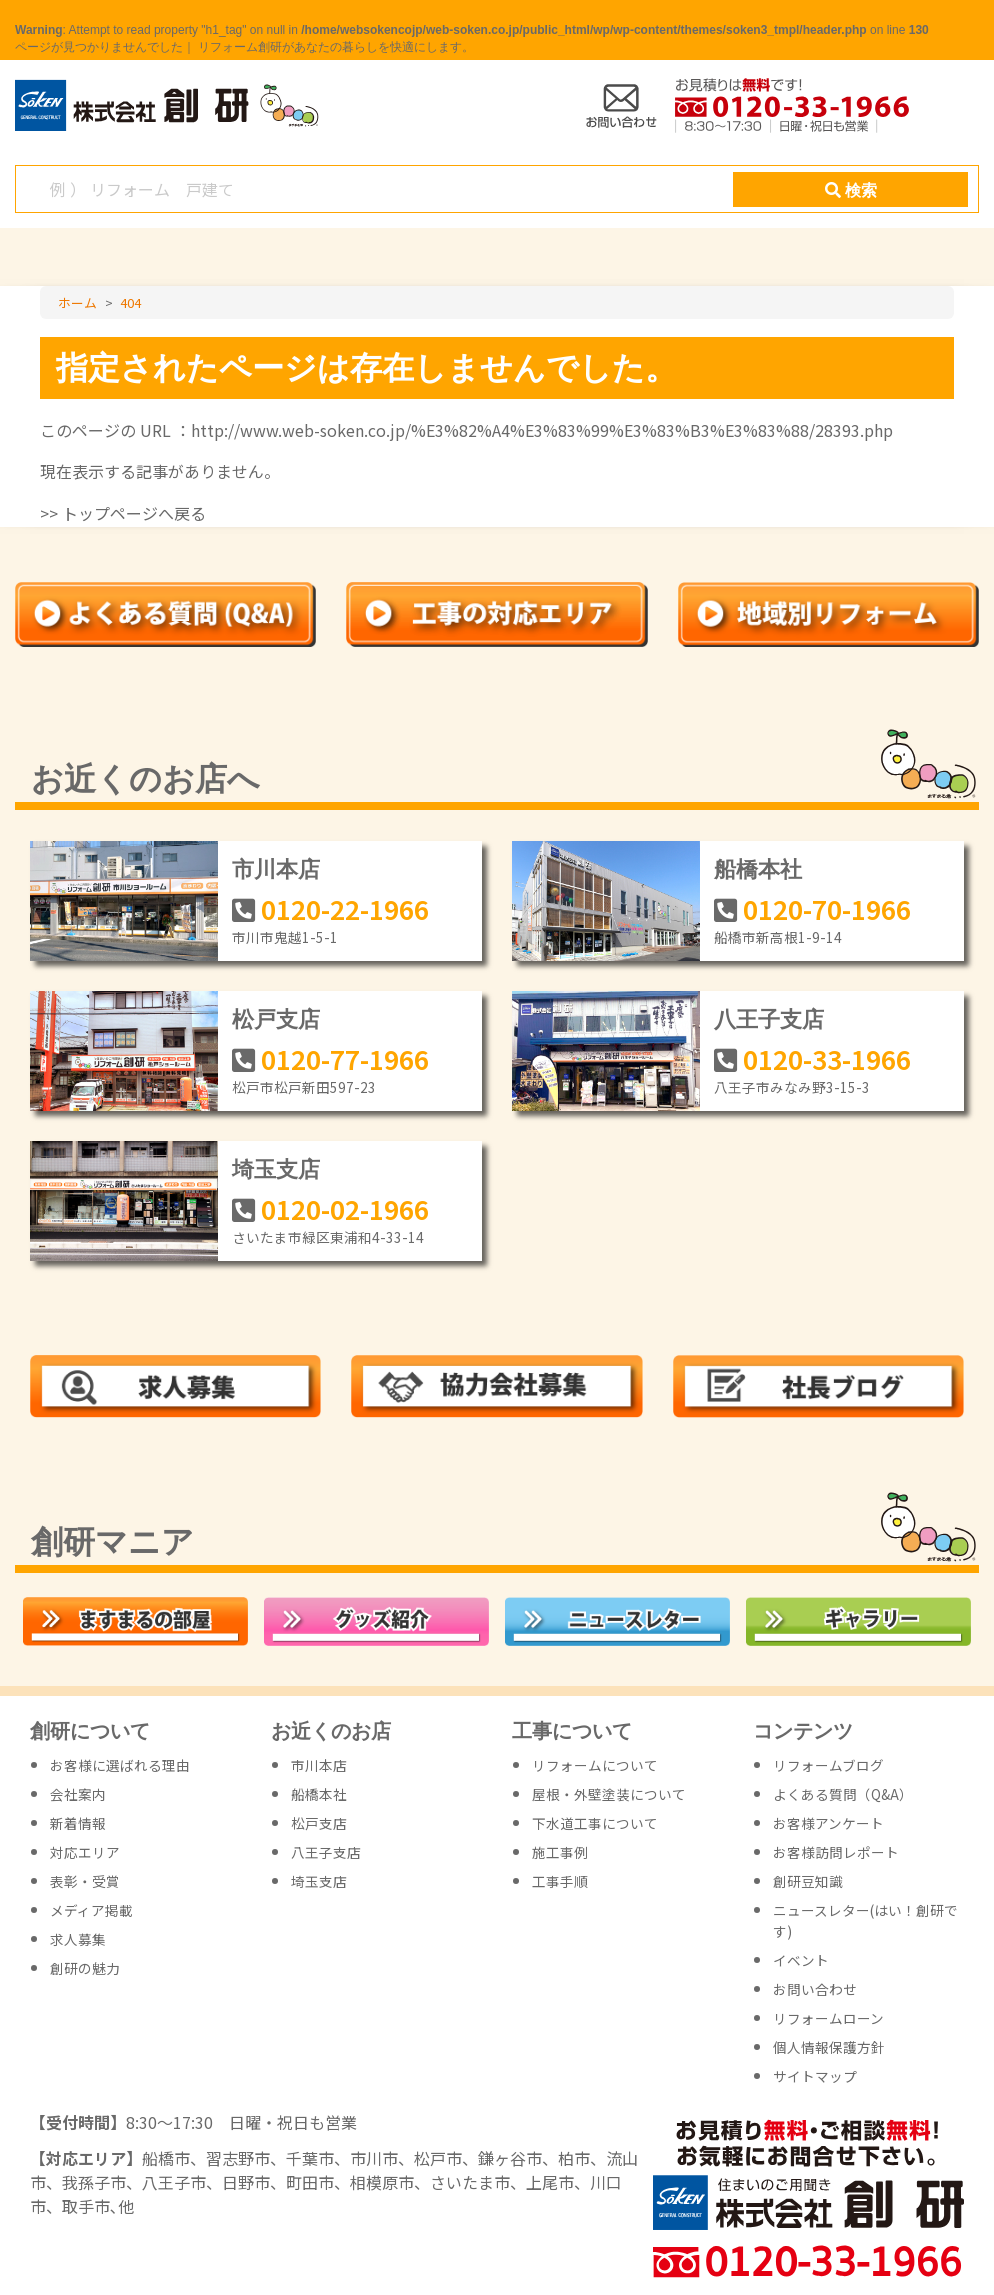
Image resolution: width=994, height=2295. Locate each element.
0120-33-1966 (827, 1058)
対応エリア (85, 1852)
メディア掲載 (91, 1910)
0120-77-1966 (345, 1058)
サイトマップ (815, 2076)
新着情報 (78, 1823)
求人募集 (78, 1939)
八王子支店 (769, 1019)
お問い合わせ (815, 1989)
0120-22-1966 (345, 908)
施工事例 (560, 1852)
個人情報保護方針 (829, 2047)
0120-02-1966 (345, 1208)
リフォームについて (595, 1765)
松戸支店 (276, 1019)
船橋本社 (758, 869)
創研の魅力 (85, 1968)
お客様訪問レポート (836, 1852)
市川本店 (276, 869)
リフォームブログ (828, 1765)
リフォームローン (828, 2018)
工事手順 (560, 1881)
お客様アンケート (828, 1823)
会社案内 (78, 1794)
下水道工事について (595, 1823)
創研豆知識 (808, 1881)
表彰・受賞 (85, 1881)
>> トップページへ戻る (123, 513)
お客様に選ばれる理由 (120, 1765)
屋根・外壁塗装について (609, 1794)
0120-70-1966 (827, 908)
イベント (801, 1960)
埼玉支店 (276, 1169)
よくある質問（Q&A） (843, 1794)
